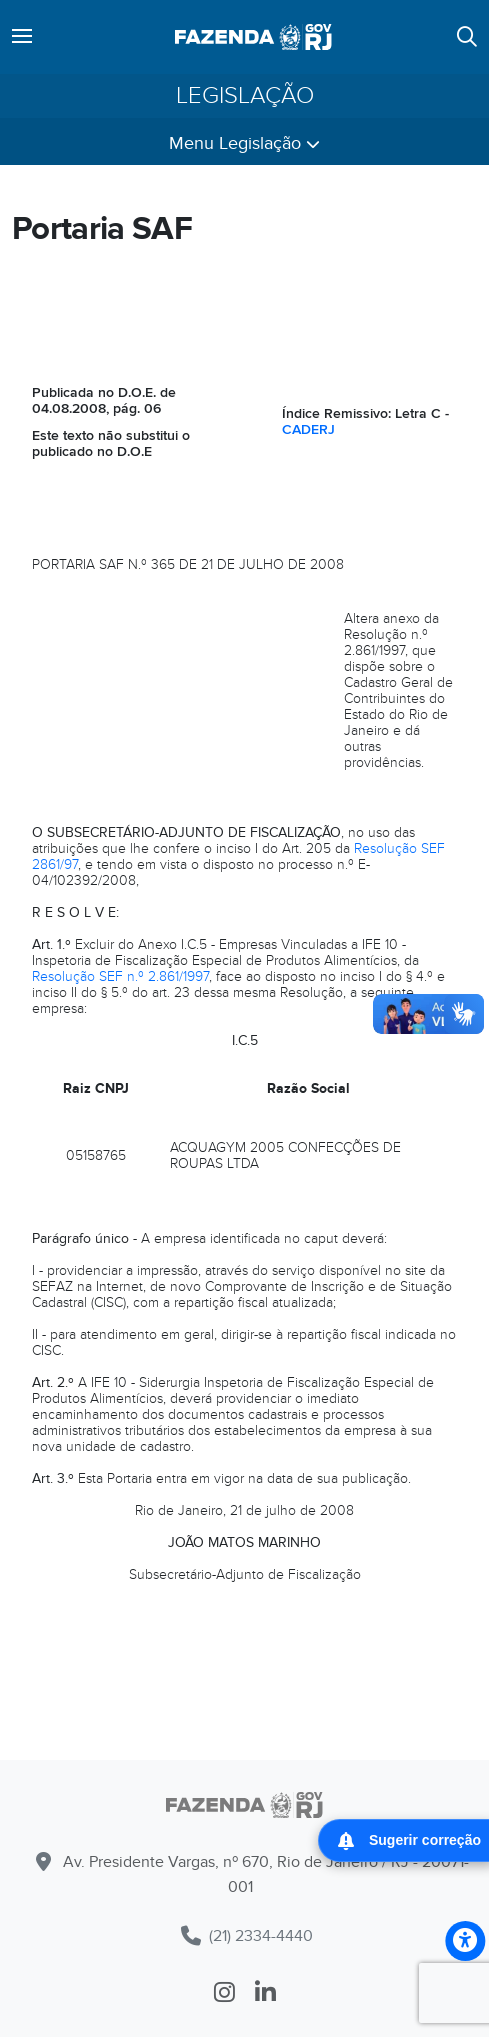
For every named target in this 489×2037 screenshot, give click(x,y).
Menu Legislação (244, 143)
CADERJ (308, 429)
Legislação (245, 96)
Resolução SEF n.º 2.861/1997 (120, 976)
